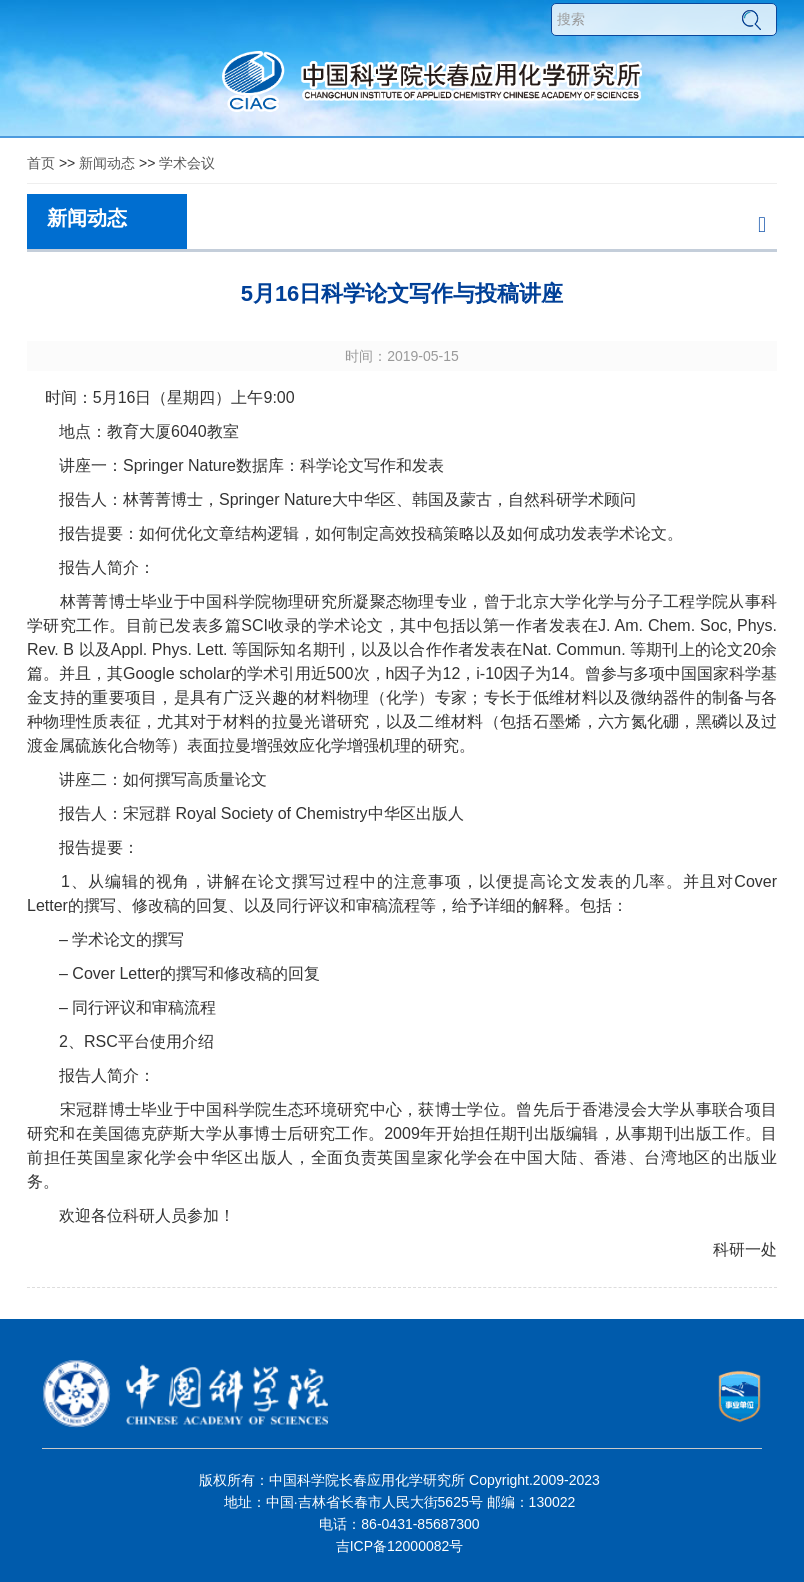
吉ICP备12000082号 (400, 1546)
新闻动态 (107, 163)
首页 (41, 163)
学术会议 (187, 163)
